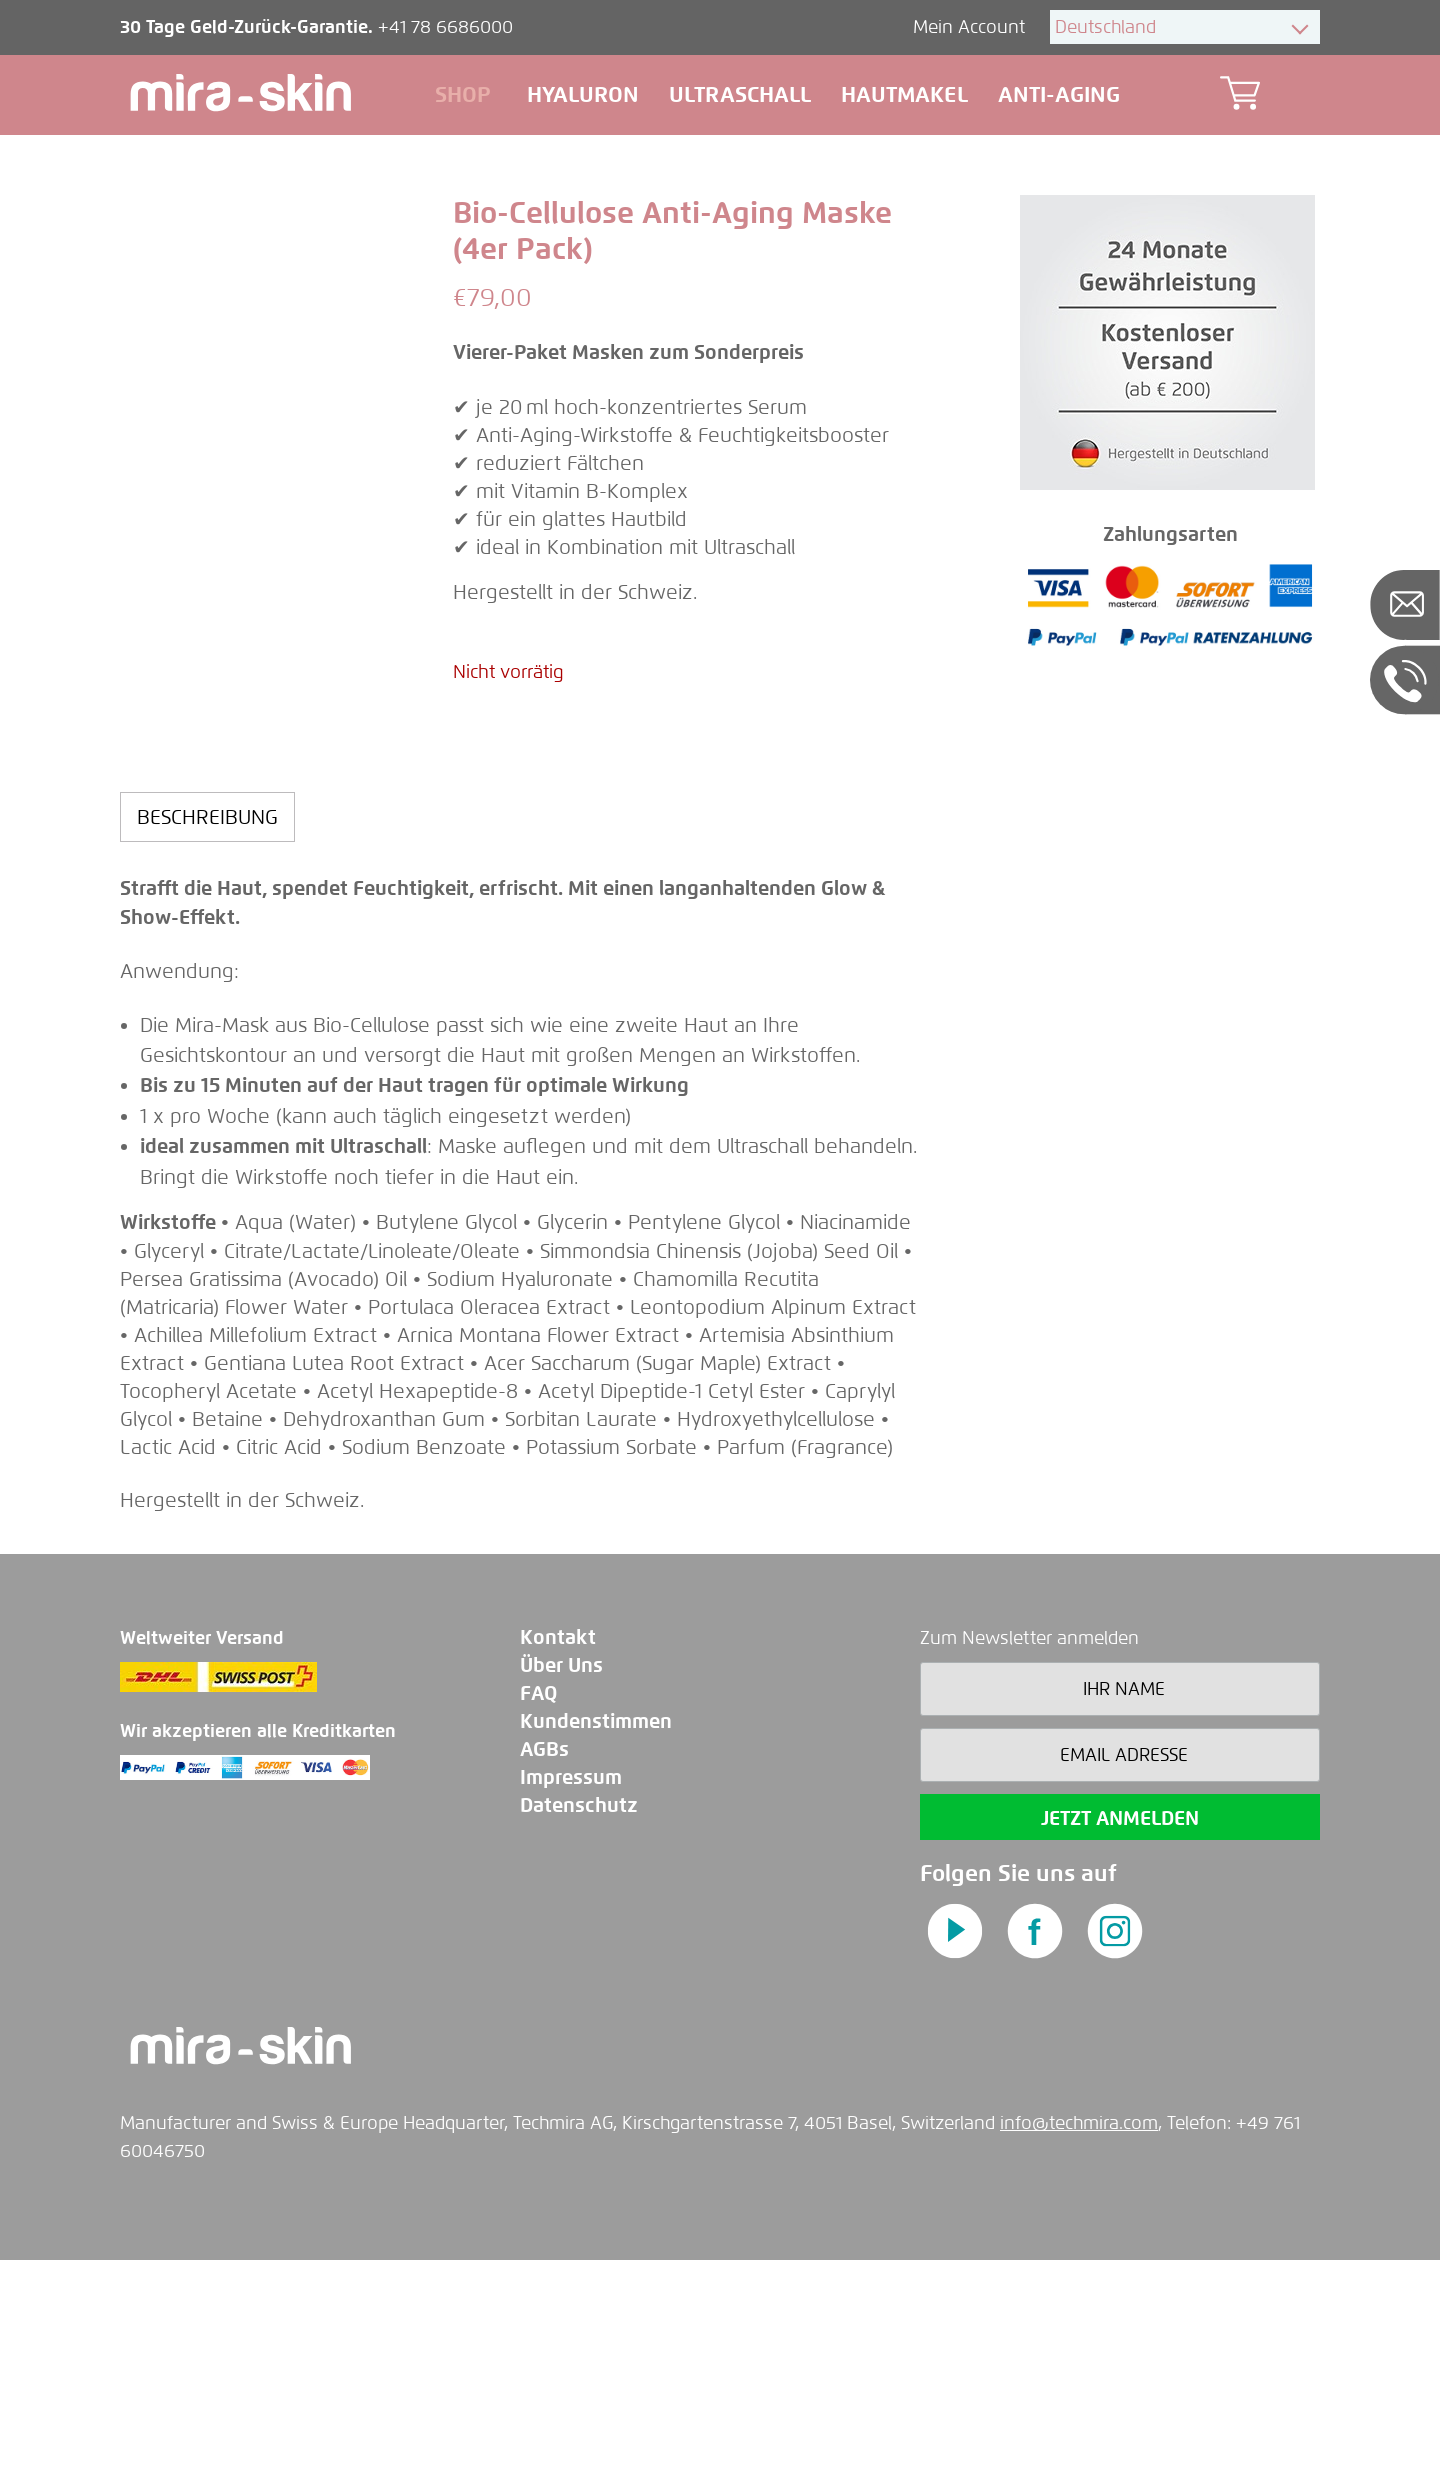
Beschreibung (207, 1034)
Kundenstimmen (596, 1939)
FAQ (538, 1911)
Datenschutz (579, 2023)
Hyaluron (583, 94)
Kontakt (558, 1855)
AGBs (544, 1967)
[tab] (207, 1034)
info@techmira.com (1079, 2341)
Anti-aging (1059, 94)
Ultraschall (740, 94)
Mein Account (971, 27)
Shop (466, 94)
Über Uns (561, 1883)
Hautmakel (904, 94)
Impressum (571, 1995)
